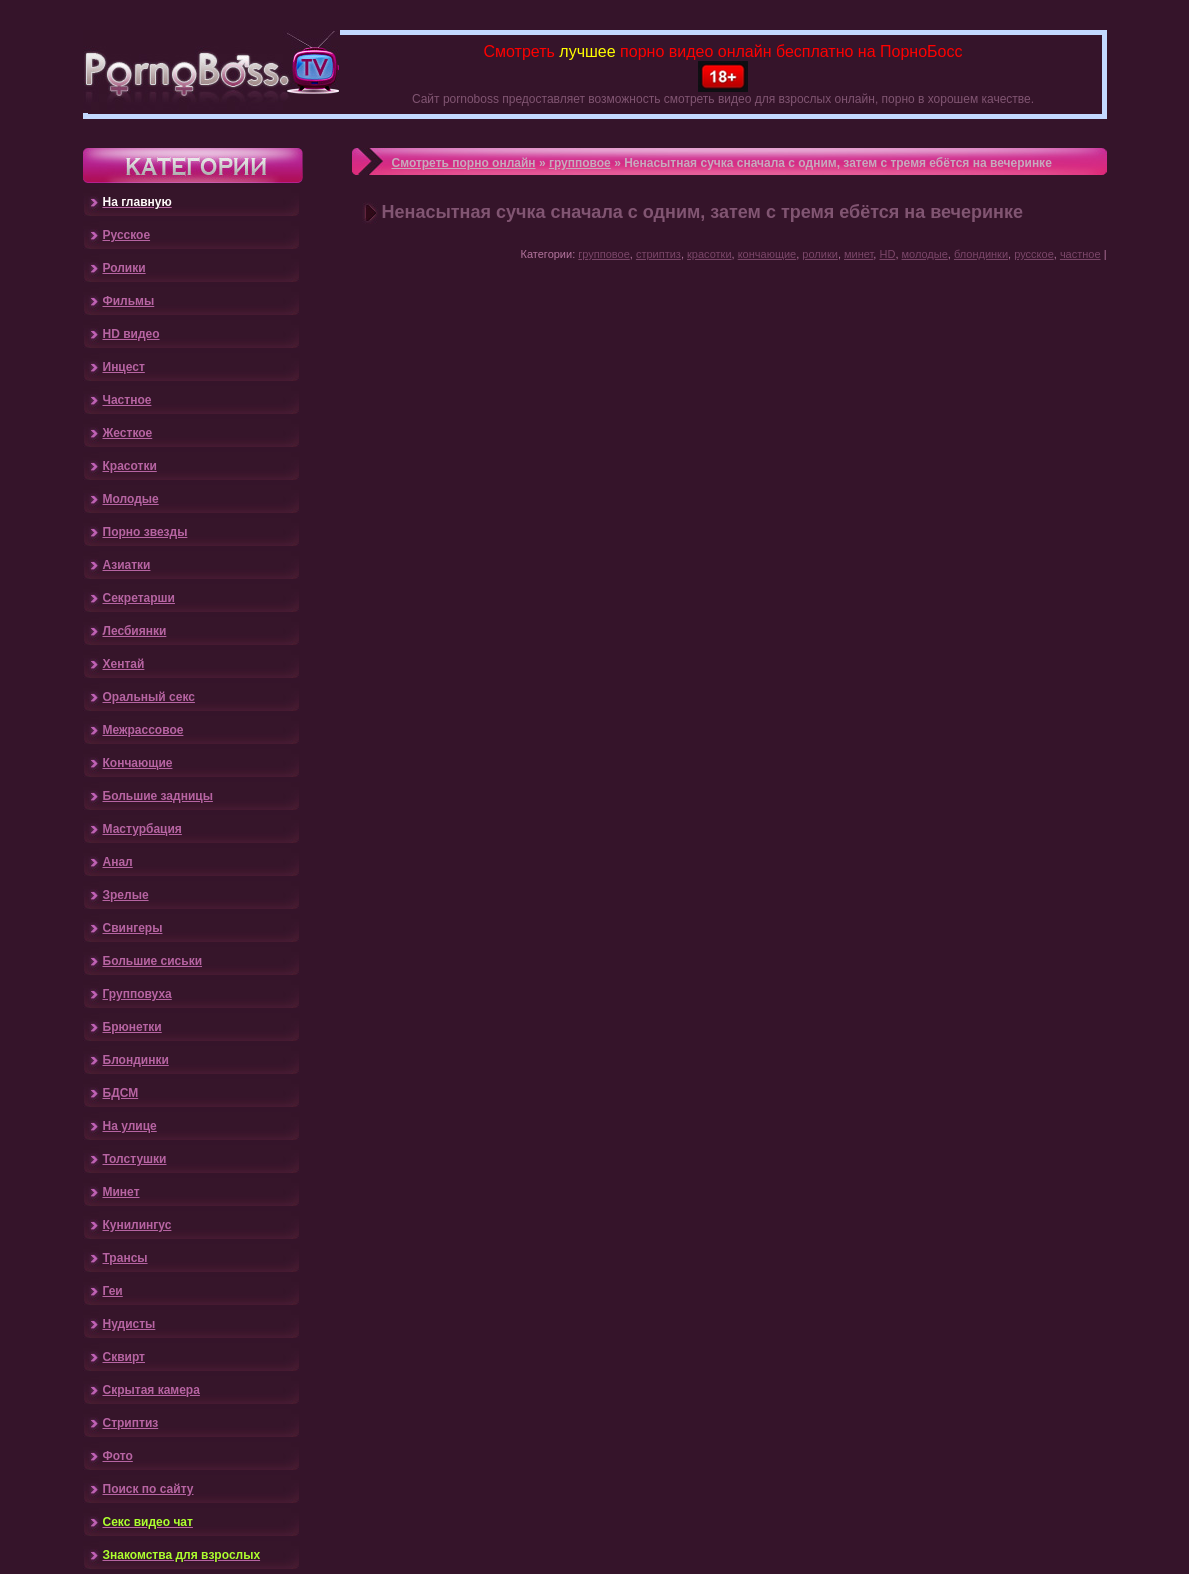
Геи (113, 1291)
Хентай (124, 664)
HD (887, 254)
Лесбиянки (135, 631)
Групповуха (137, 994)
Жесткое (128, 433)
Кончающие (138, 763)
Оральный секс (149, 697)
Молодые (131, 499)
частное (1080, 254)
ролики (820, 254)
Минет (121, 1192)
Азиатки (127, 565)
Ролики (124, 268)
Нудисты (129, 1324)
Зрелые (126, 895)
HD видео (131, 334)
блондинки (981, 254)
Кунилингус (137, 1225)
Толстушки (135, 1159)
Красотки (130, 466)
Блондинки (136, 1060)
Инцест (124, 367)
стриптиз (658, 254)
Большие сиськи (153, 961)
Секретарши (139, 598)
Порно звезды (145, 532)
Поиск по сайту (148, 1489)
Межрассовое (143, 730)
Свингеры (133, 928)
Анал (118, 862)
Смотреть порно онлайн (464, 163)
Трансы (125, 1258)
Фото (118, 1456)
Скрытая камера (151, 1390)
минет (858, 254)
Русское (127, 235)
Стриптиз (131, 1423)
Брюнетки (132, 1027)
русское (1034, 254)
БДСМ (121, 1093)
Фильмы (129, 301)
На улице (130, 1126)
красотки (709, 254)
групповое (580, 163)
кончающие (767, 254)
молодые (925, 254)
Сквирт (124, 1357)
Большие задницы (158, 796)
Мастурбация (142, 829)
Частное (127, 400)
